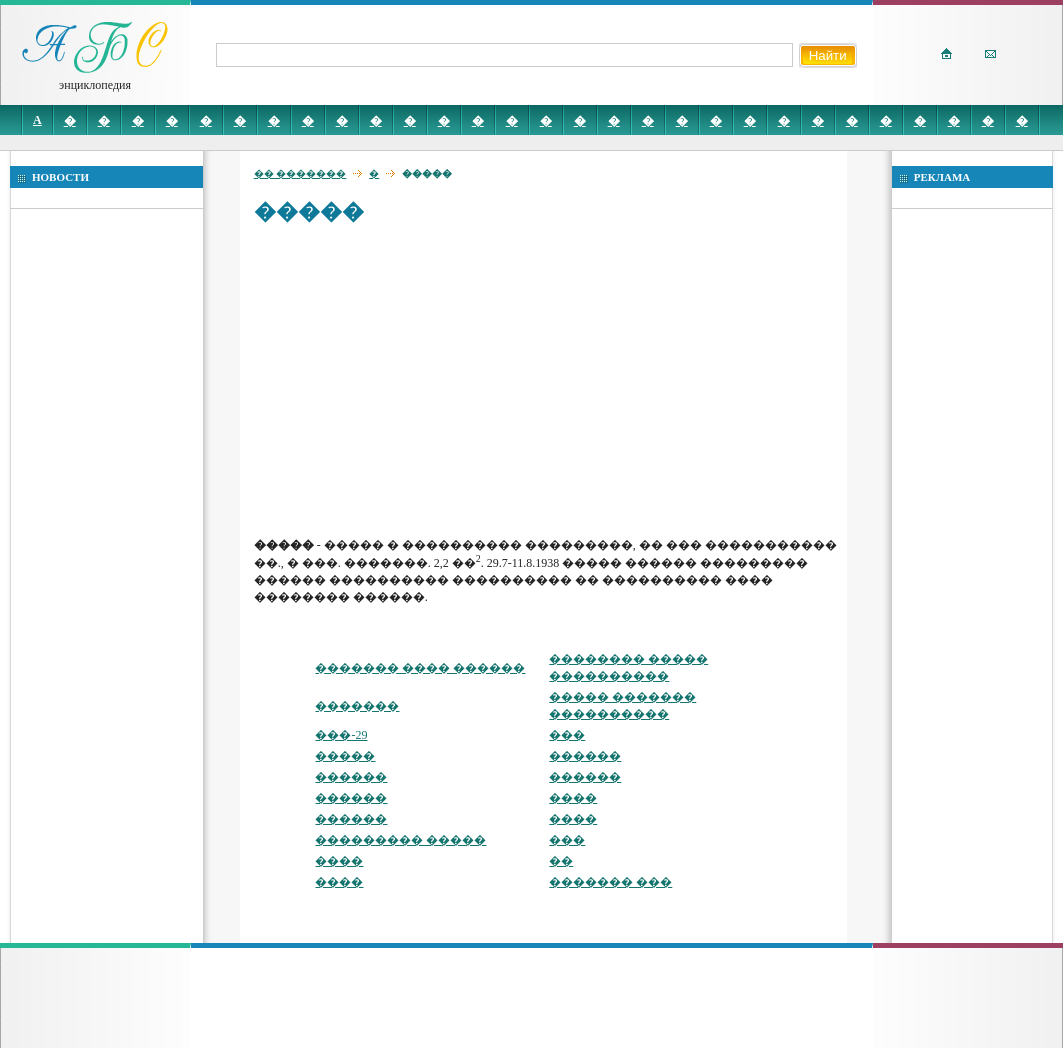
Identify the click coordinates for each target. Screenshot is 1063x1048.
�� (561, 861)
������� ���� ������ (420, 668)
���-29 (341, 735)
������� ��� (610, 882)
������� (357, 706)
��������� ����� (400, 840)
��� (567, 735)
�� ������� (300, 173)
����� (345, 756)
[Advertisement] (547, 380)
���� (573, 798)
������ (585, 756)
